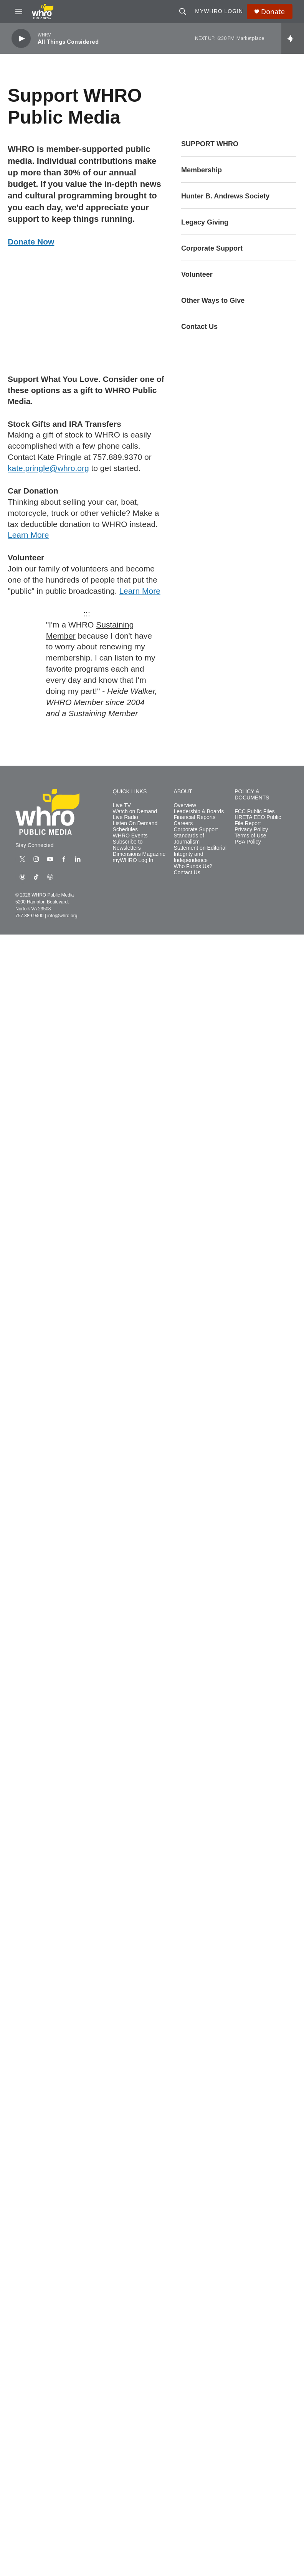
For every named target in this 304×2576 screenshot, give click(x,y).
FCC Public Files (254, 811)
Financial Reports (194, 817)
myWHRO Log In (133, 860)
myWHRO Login (219, 11)
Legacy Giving (204, 222)
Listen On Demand (135, 823)
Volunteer (197, 274)
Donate (273, 12)
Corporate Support (212, 248)
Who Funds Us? (192, 866)
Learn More (28, 534)
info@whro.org (62, 915)
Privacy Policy (251, 829)
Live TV (122, 805)
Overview (184, 805)
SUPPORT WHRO (209, 144)
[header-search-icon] (182, 11)
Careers (183, 823)
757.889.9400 (29, 915)
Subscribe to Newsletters (128, 845)
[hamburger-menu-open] (19, 11)
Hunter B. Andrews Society (225, 196)
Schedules (125, 829)
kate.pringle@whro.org (48, 468)
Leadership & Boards (198, 811)
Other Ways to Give (213, 300)
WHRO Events (130, 836)
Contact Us (199, 326)
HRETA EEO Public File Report (258, 820)
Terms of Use (250, 836)
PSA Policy (248, 842)
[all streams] (292, 38)
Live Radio (125, 817)
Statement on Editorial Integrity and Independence (199, 854)
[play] (21, 38)
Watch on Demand (135, 811)
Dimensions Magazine (139, 854)
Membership (201, 170)
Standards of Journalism (188, 839)
